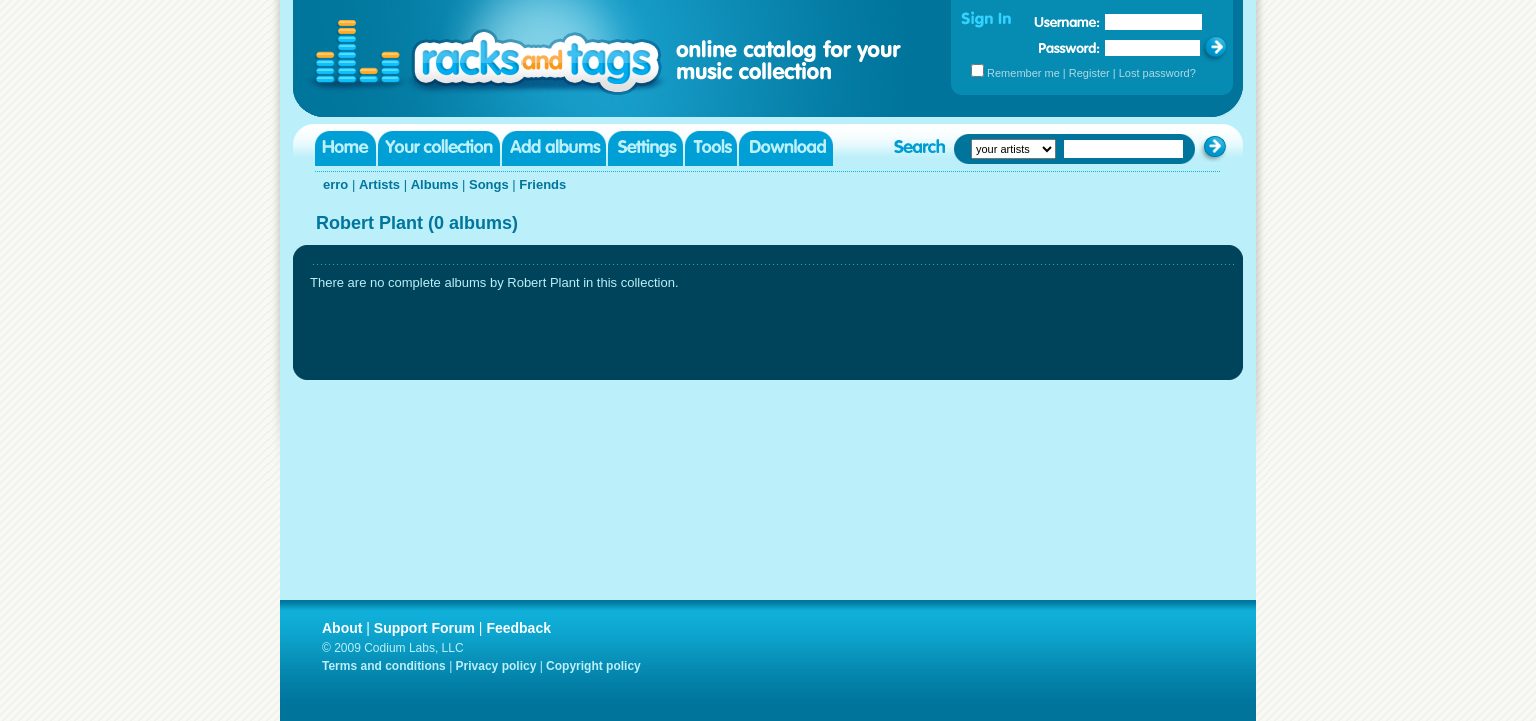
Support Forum (424, 628)
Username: (1067, 22)
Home (345, 148)
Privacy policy (496, 666)
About (342, 628)
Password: (1069, 47)
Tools (711, 148)
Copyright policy (593, 666)
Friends (542, 184)
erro (335, 184)
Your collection (439, 148)
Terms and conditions (384, 666)
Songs (489, 184)
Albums (435, 184)
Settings (645, 148)
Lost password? (1157, 73)
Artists (379, 184)
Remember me (1023, 73)
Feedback (518, 628)
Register (1089, 73)
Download (786, 148)
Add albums (554, 148)
